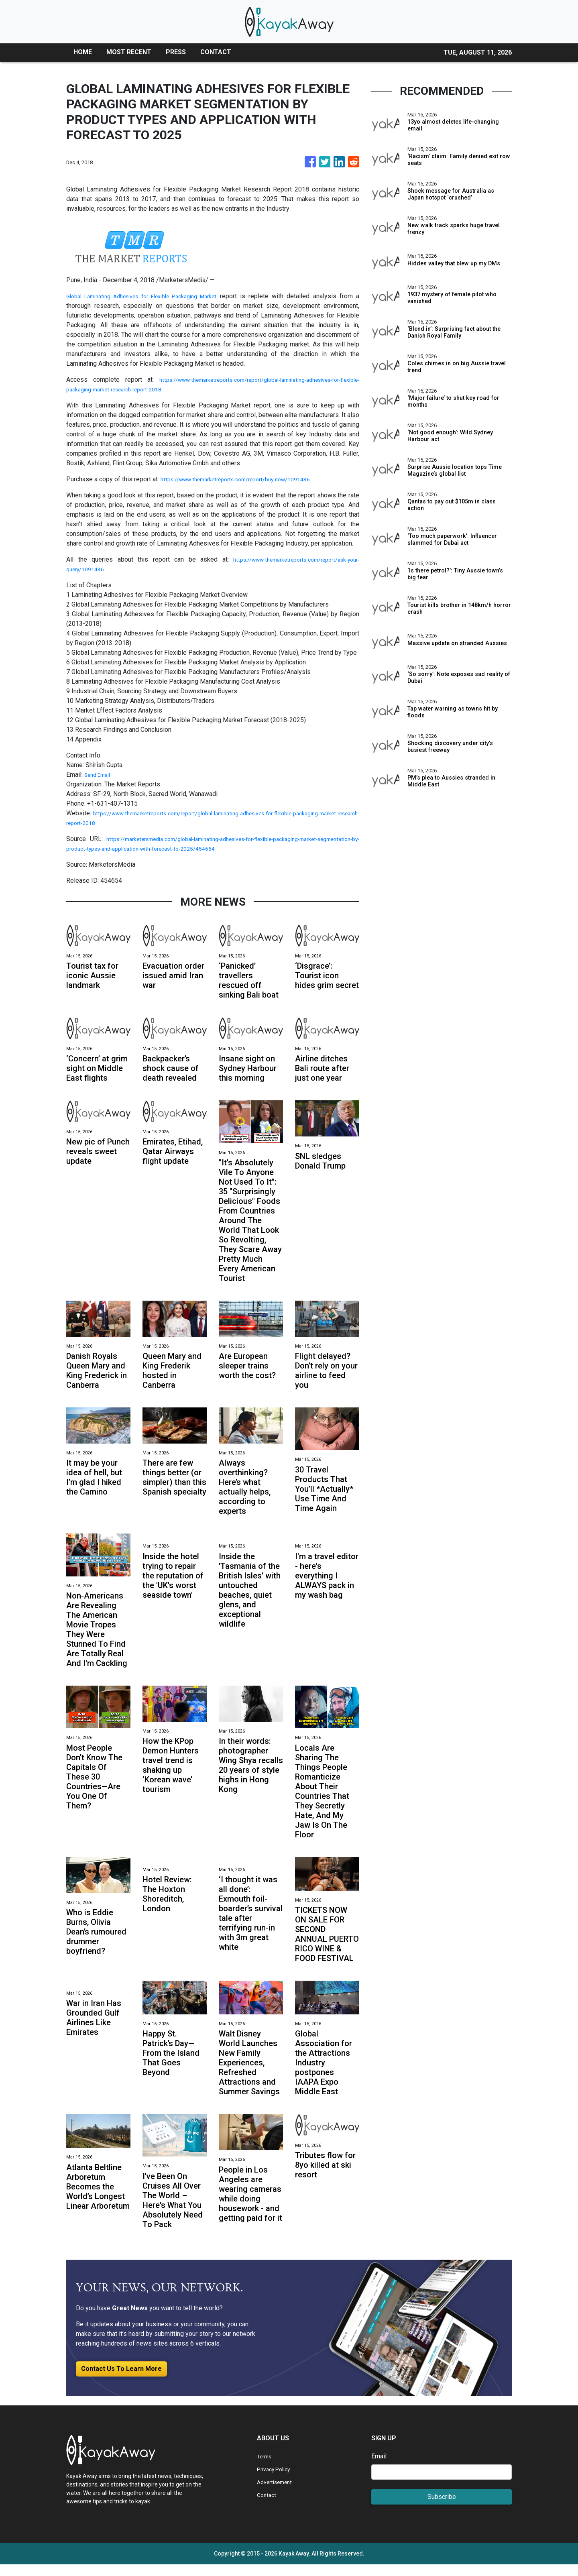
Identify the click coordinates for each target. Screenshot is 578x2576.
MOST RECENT (128, 52)
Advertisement (277, 2493)
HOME (82, 52)
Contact (267, 2506)
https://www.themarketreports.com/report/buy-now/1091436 (247, 479)
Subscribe (441, 2508)
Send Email (100, 774)
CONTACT (215, 52)
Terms (266, 2468)
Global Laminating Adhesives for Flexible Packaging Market (150, 296)
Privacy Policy (277, 2480)
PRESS (176, 52)
